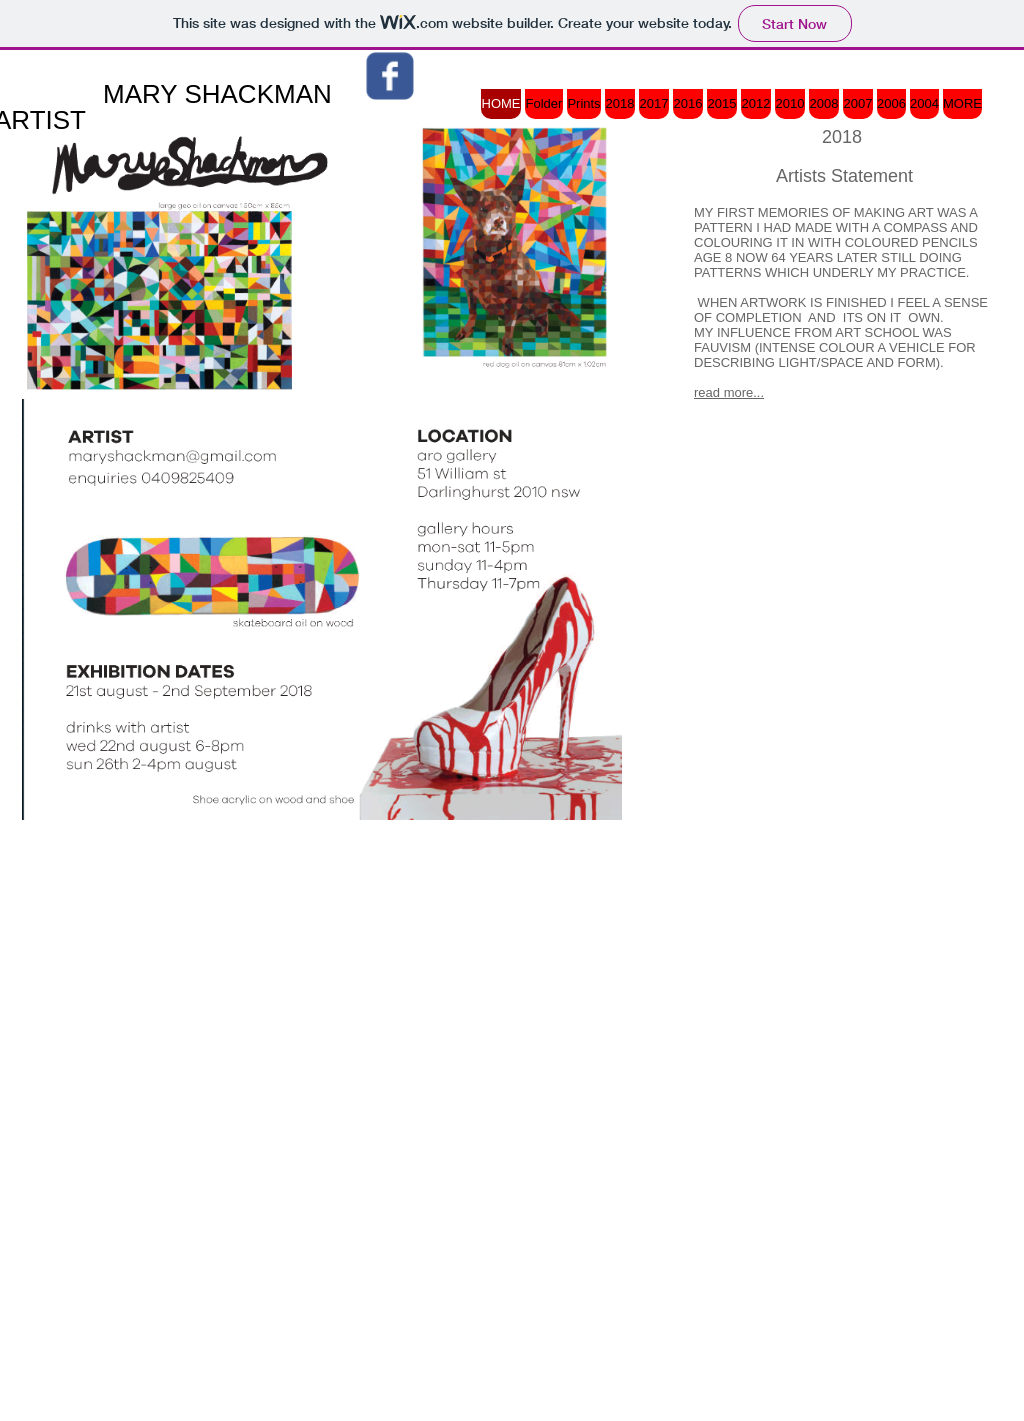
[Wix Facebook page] (390, 76)
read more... (729, 392)
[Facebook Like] (864, 513)
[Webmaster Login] (934, 991)
